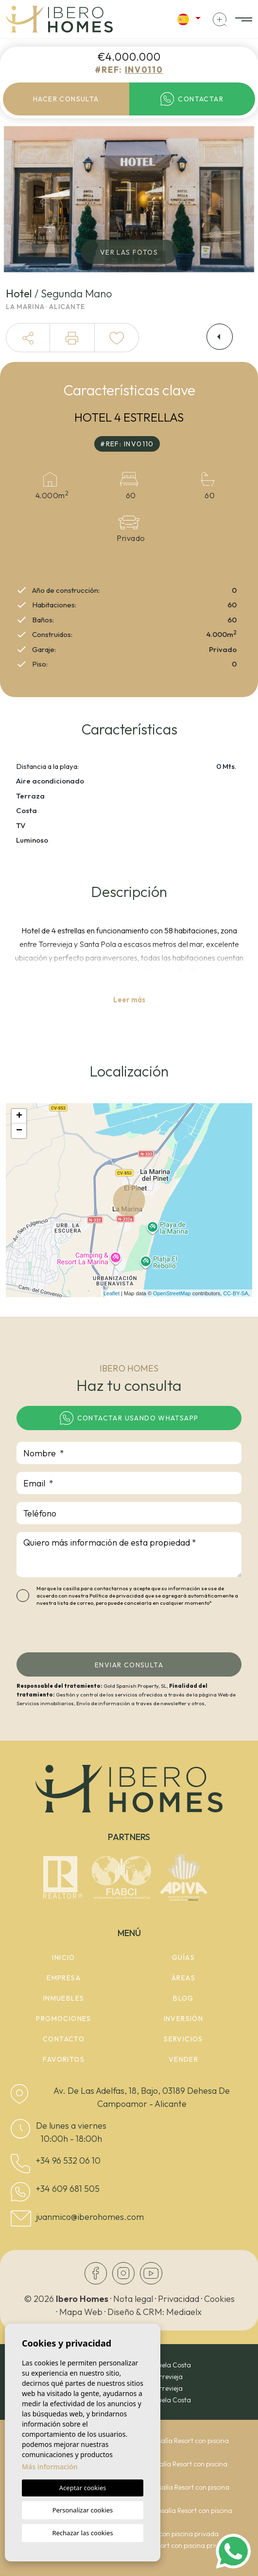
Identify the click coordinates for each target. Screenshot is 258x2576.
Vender (183, 2059)
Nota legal (133, 2298)
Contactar (192, 99)
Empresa (64, 1977)
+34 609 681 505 (68, 2188)
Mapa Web (81, 2311)
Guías (183, 1957)
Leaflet (111, 1293)
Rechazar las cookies (82, 2532)
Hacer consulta (66, 99)
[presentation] (68, 1631)
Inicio (63, 1957)
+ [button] (19, 1116)
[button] (28, 337)
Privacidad (178, 2298)
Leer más (129, 999)
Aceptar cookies (82, 2487)
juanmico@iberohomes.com (90, 2216)
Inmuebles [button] (64, 1998)
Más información (50, 2466)
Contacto (64, 2039)
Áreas (183, 1977)
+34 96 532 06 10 (68, 2160)
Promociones (63, 2018)
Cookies (219, 2298)
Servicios (183, 2039)
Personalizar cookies (82, 2510)
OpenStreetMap (172, 1293)
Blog (183, 1998)
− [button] (19, 1131)
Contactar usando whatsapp (129, 1418)
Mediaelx (184, 2311)
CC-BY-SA (235, 1293)
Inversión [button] (184, 2018)
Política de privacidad (117, 1595)
